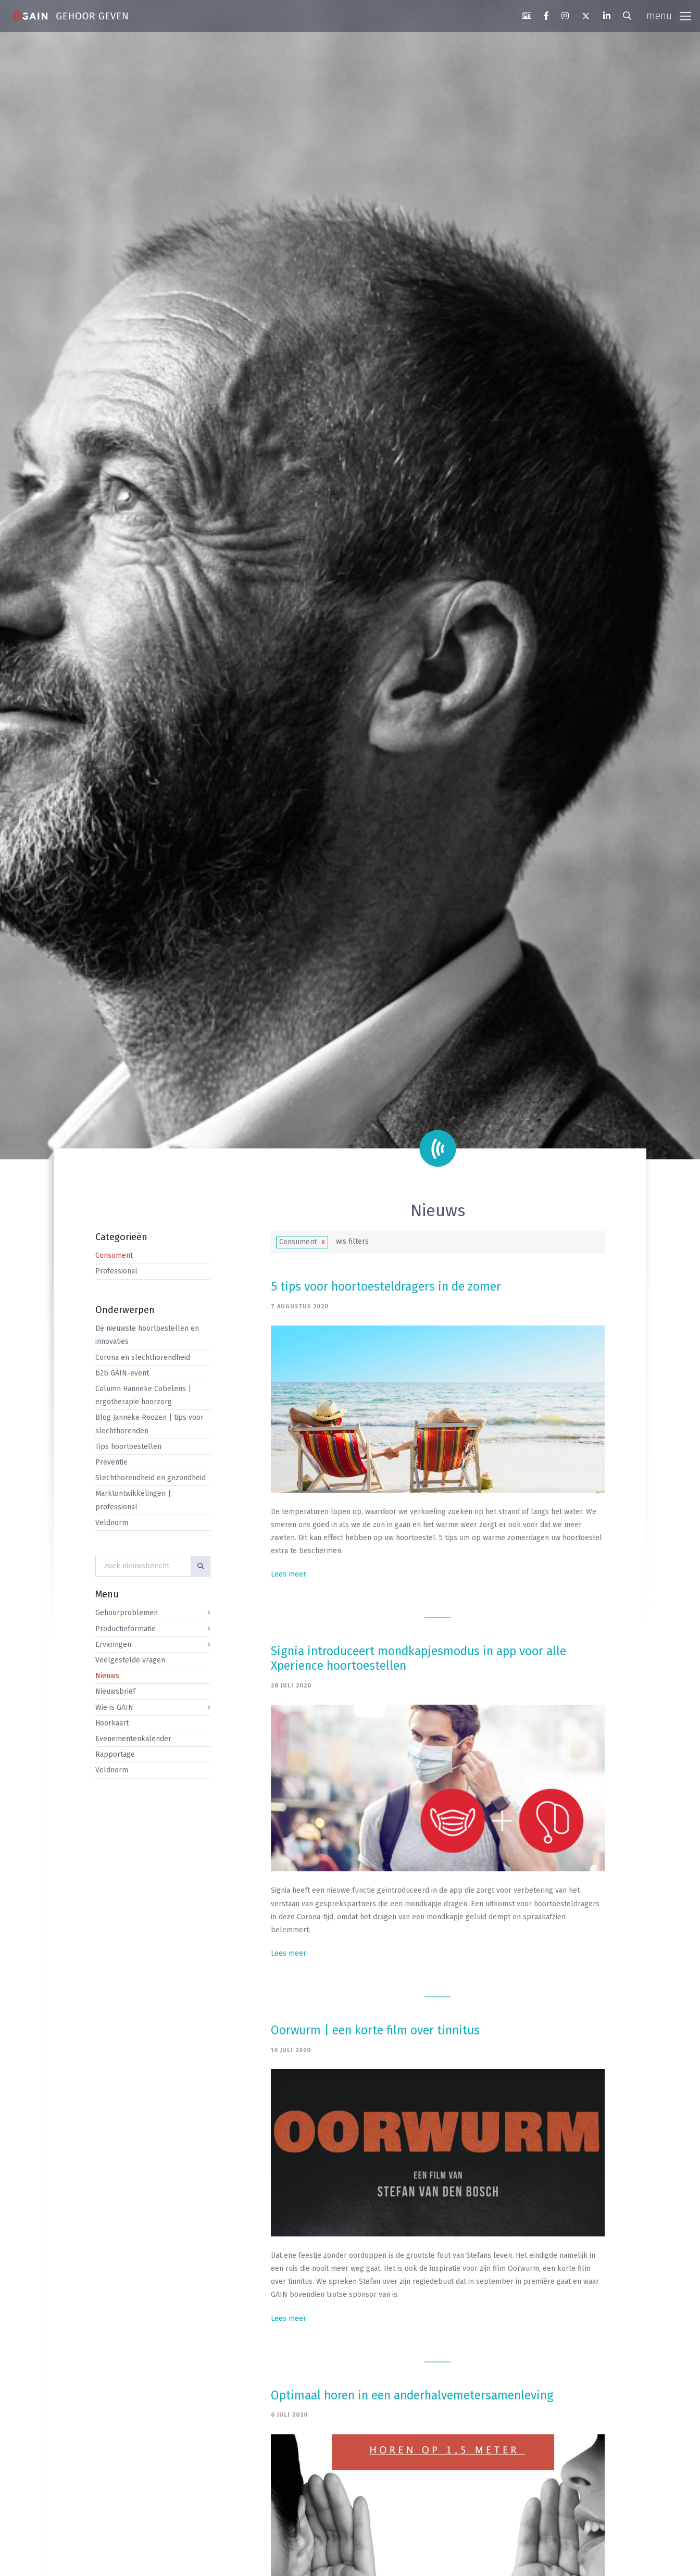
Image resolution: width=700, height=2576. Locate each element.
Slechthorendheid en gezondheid (150, 1477)
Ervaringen (113, 1644)
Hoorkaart (112, 1723)
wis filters (352, 1241)
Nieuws (107, 1675)
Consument (114, 1255)
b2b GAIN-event (122, 1373)
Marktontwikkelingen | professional (133, 1500)
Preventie (111, 1462)
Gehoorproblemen (126, 1612)
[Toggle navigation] (669, 16)
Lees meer (288, 1574)
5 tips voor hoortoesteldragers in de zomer (386, 1286)
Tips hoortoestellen (128, 1446)
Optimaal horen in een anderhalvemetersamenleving (414, 2395)
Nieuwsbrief (115, 1691)
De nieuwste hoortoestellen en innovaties (147, 1335)
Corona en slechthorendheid (142, 1357)
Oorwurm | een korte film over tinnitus (375, 2030)
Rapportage (115, 1754)
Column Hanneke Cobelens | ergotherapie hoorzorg (143, 1395)
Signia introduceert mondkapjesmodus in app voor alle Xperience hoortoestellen (418, 1658)
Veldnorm (111, 1522)
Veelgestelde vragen (130, 1660)
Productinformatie (125, 1628)
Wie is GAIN (114, 1707)
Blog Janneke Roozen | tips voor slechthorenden (149, 1424)
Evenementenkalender (133, 1738)
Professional (116, 1271)
